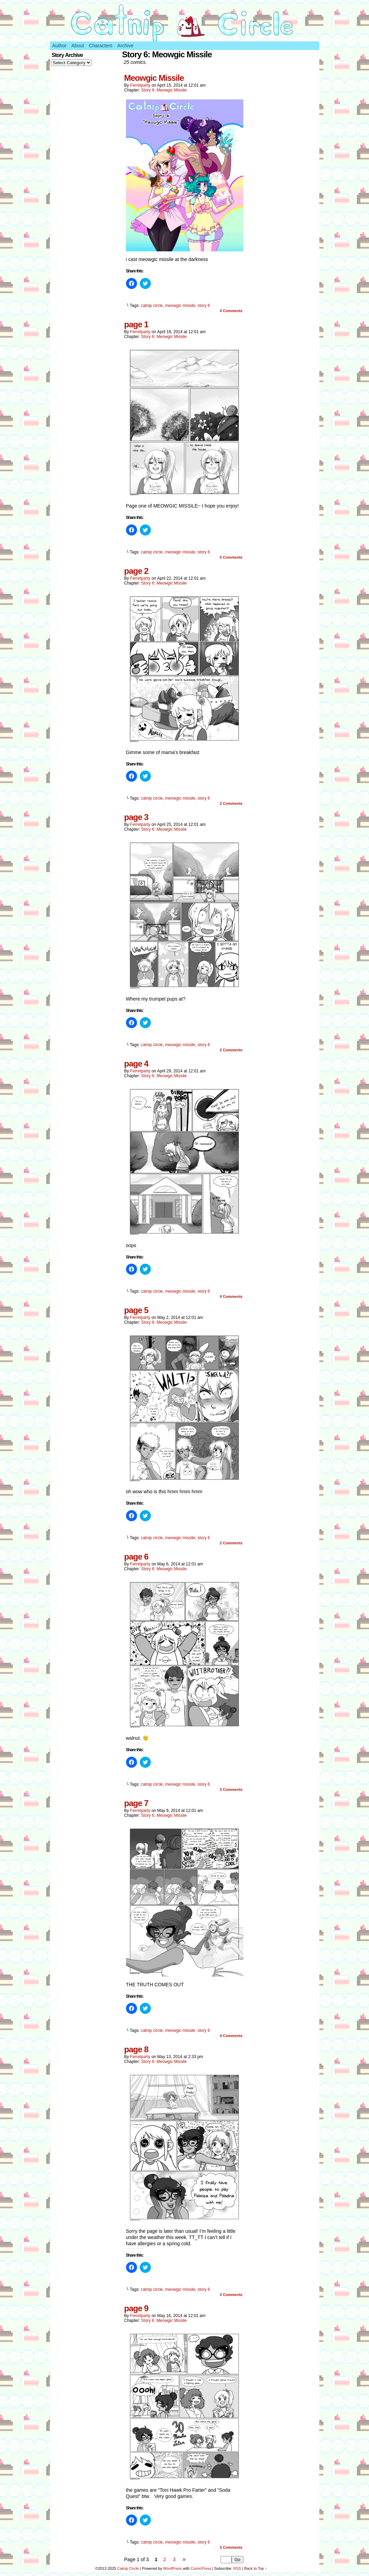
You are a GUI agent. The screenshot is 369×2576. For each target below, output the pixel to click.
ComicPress (201, 2568)
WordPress (172, 2568)
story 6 (203, 305)
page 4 (136, 1063)
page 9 (136, 2308)
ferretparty (140, 85)
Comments (231, 311)
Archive (125, 45)
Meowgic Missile (154, 78)
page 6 (136, 1556)
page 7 (136, 1803)
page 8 (136, 2049)
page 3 (136, 817)
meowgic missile (180, 305)
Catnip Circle (128, 2568)
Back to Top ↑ (255, 2568)
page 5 (136, 1310)
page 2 (136, 571)
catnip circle (152, 305)
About (77, 45)
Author (59, 45)
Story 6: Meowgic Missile (164, 90)
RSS (237, 2568)
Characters (100, 45)
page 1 (136, 324)
